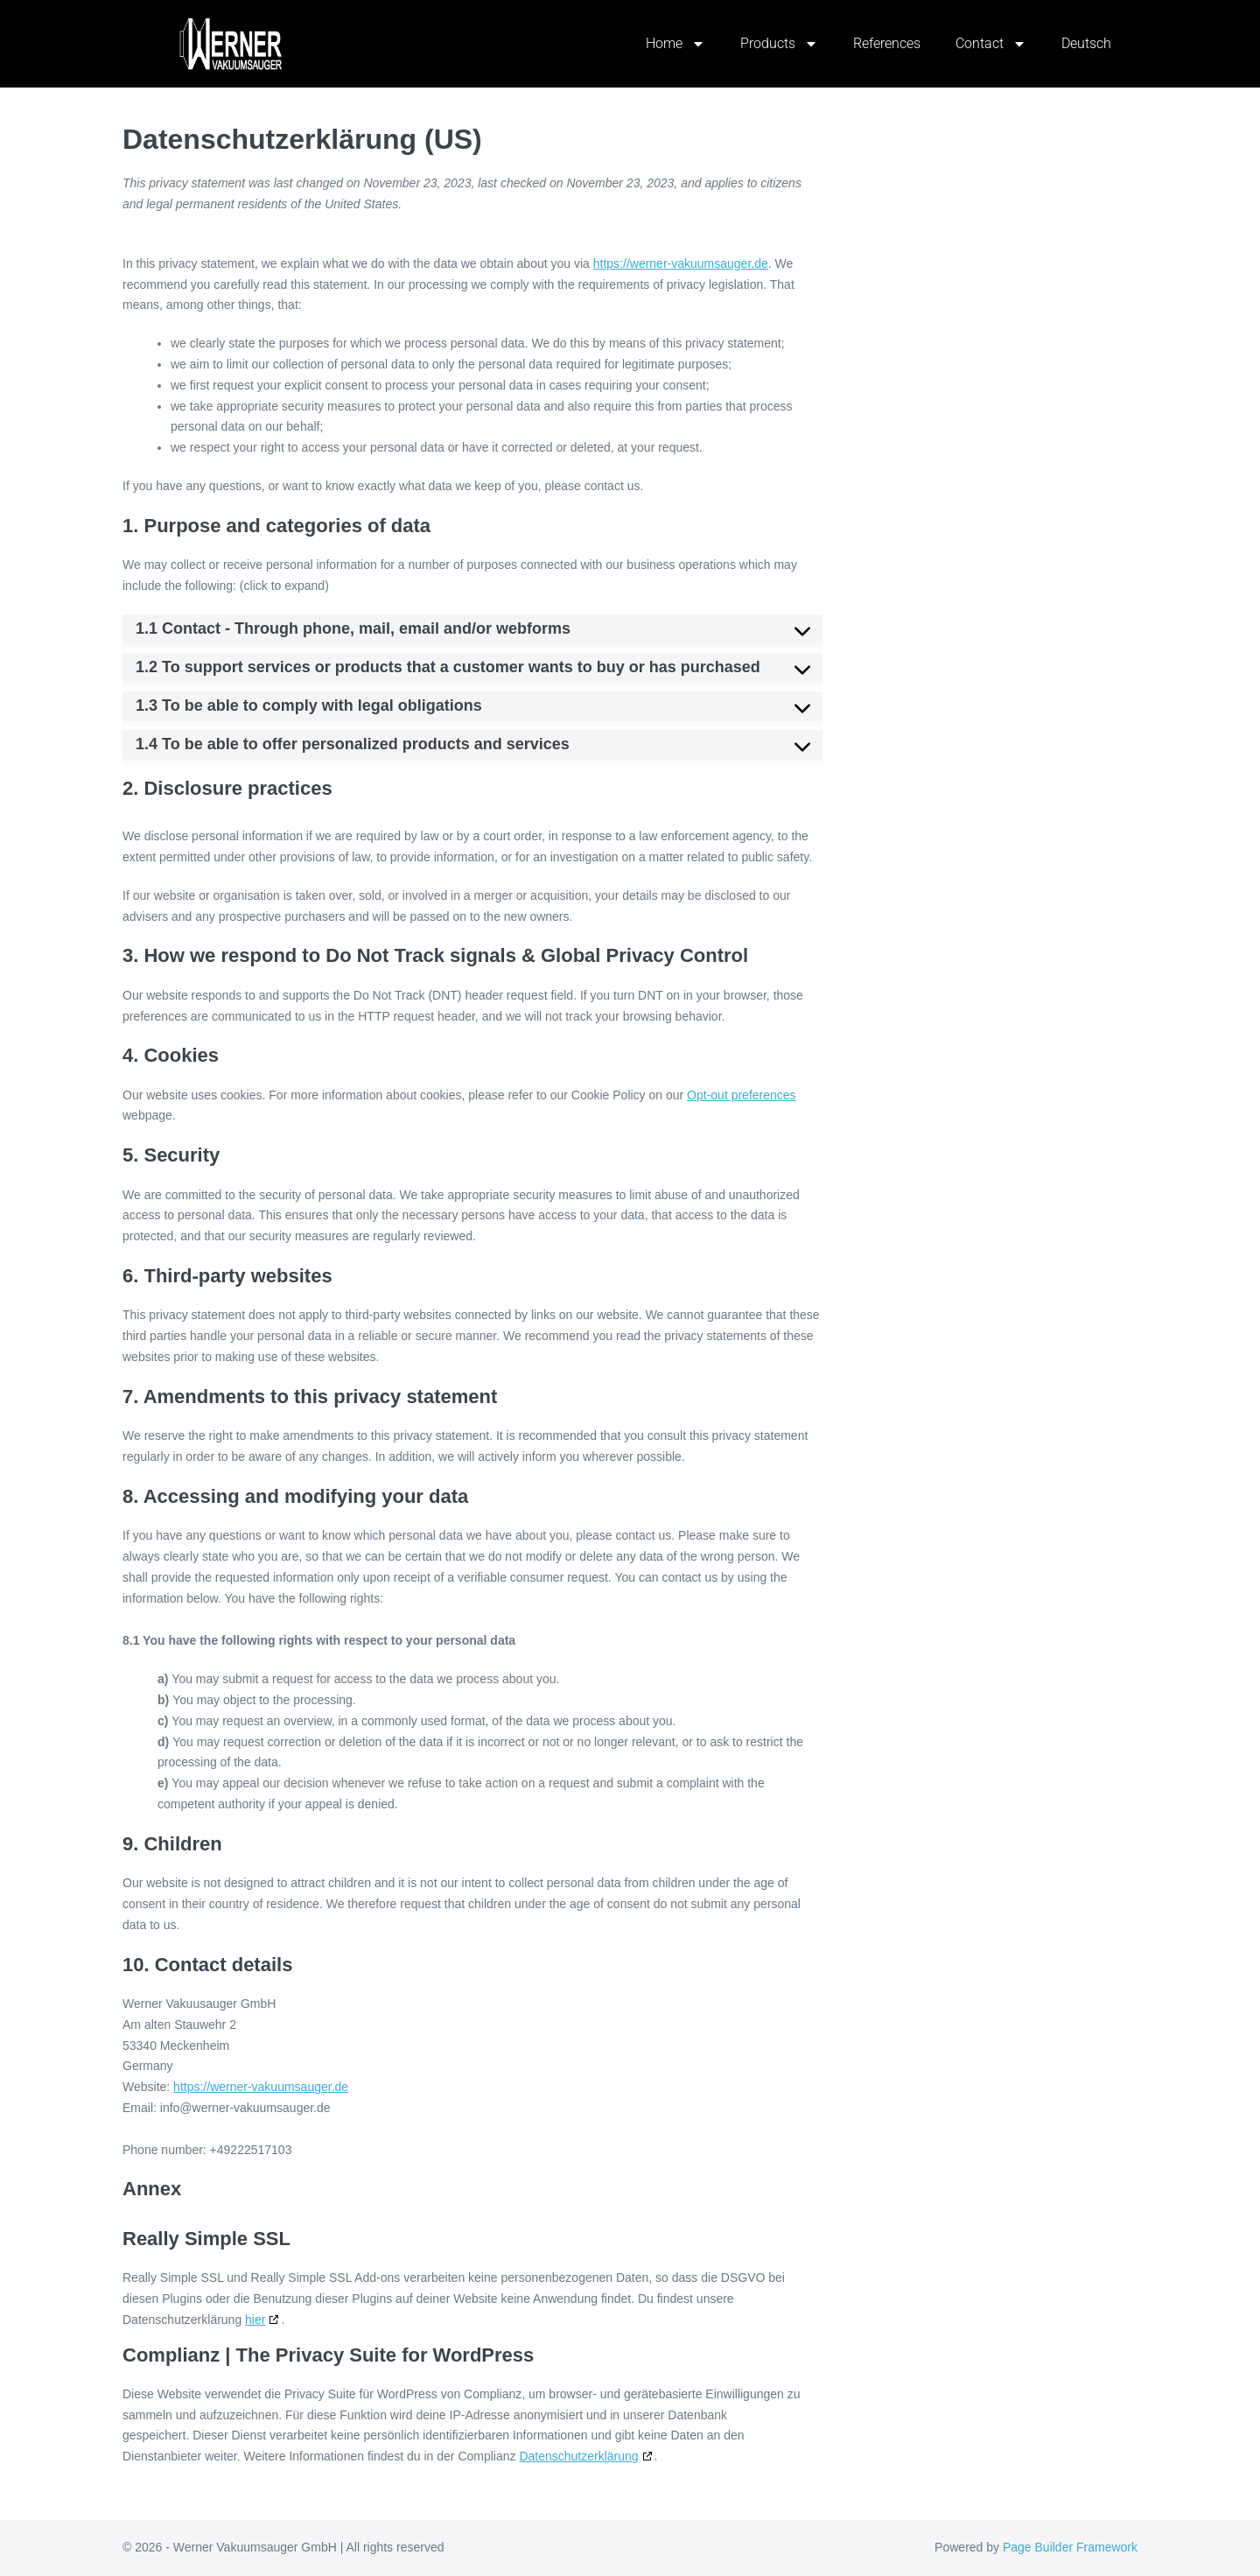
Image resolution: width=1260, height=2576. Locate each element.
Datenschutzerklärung (578, 2456)
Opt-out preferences (741, 1095)
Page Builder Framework (1070, 2547)
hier (255, 2320)
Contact (991, 44)
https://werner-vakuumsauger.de (680, 263)
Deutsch (1086, 43)
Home (675, 44)
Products (779, 44)
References (886, 43)
